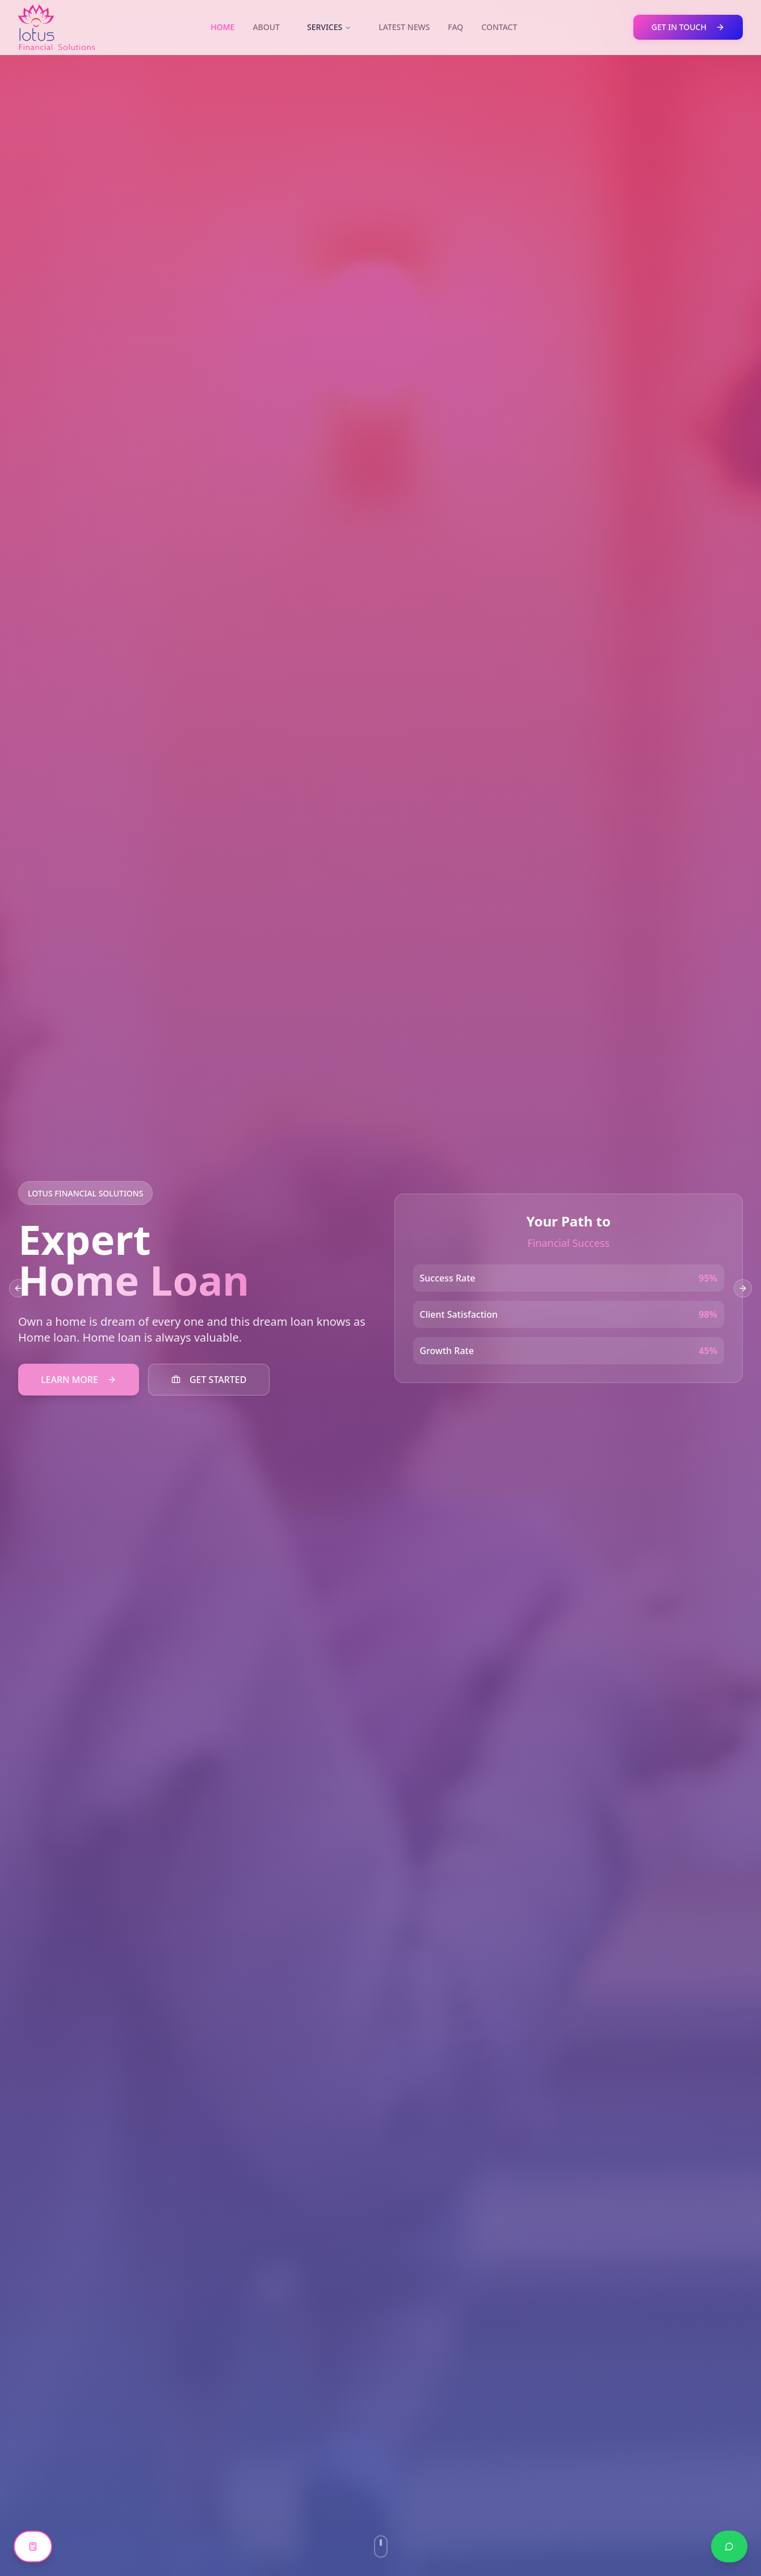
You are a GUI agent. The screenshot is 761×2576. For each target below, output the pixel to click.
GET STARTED (209, 1379)
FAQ (455, 27)
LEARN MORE (78, 1379)
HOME (222, 27)
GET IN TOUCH (688, 27)
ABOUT (266, 27)
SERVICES (329, 27)
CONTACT (499, 27)
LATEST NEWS (404, 27)
